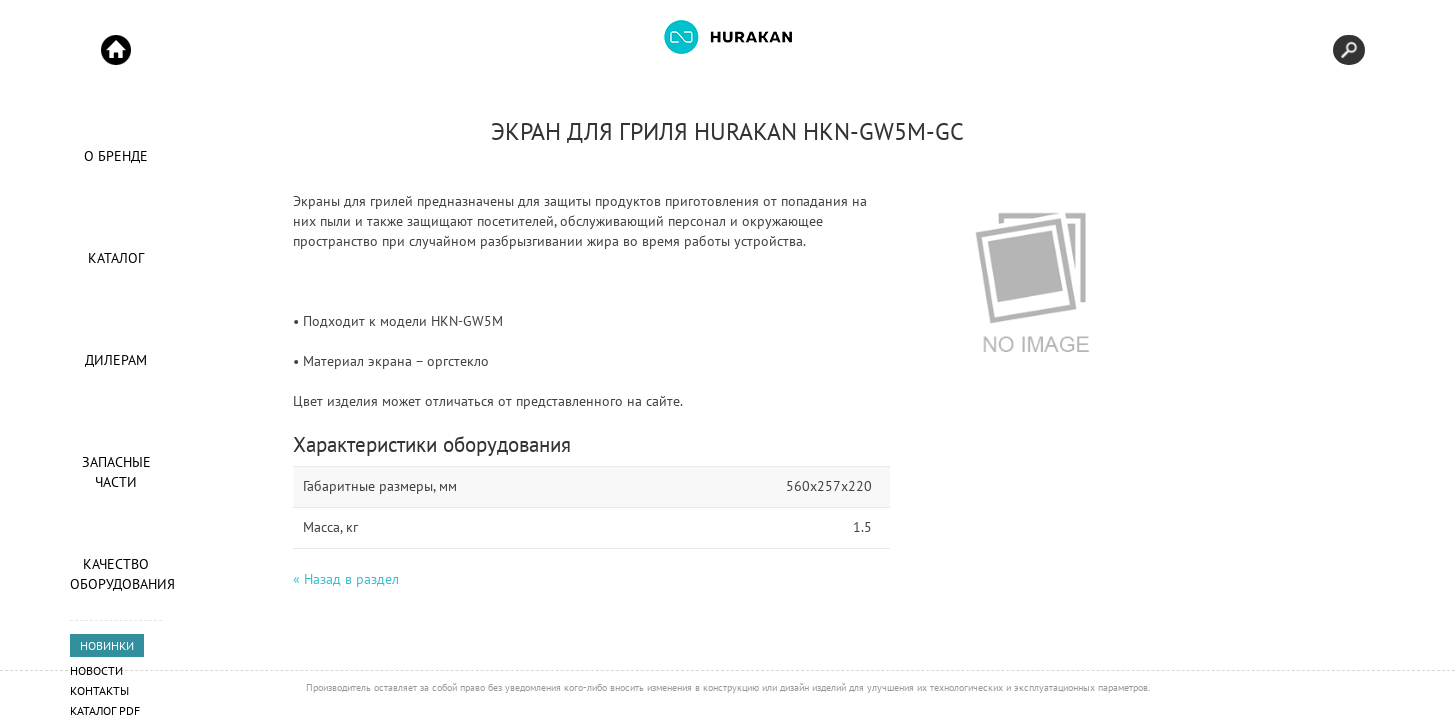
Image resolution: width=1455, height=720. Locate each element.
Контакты (99, 690)
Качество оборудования (116, 574)
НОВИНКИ (107, 645)
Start (116, 50)
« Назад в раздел (346, 579)
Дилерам (116, 360)
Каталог (116, 258)
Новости (96, 670)
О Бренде (116, 156)
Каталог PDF (105, 710)
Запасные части (116, 472)
